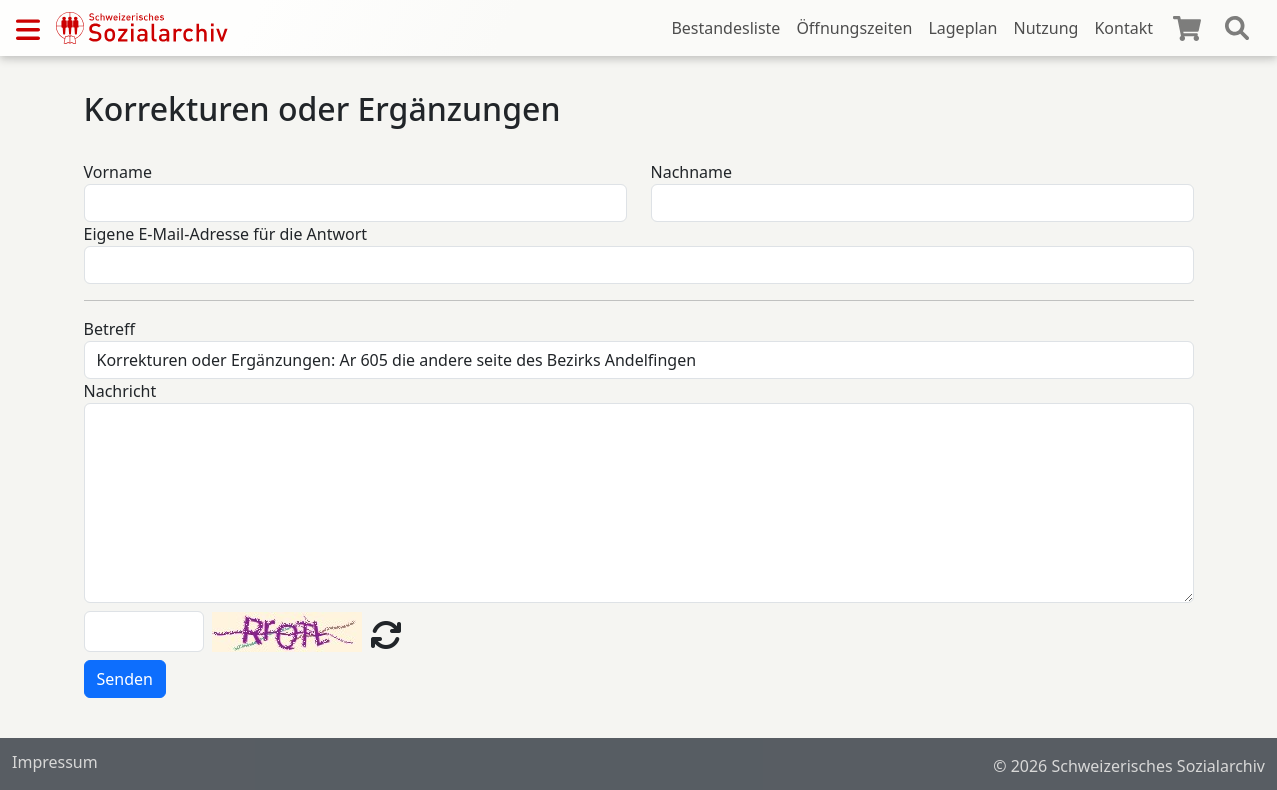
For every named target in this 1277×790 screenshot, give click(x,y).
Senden (125, 679)
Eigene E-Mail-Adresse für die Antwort (226, 234)
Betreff (110, 329)
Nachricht (120, 391)
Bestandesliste (725, 28)
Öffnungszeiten (854, 28)
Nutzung (1045, 28)
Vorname (118, 172)
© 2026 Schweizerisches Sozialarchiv (1129, 766)
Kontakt (1123, 28)
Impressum (55, 762)
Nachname (692, 172)
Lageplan (962, 28)
